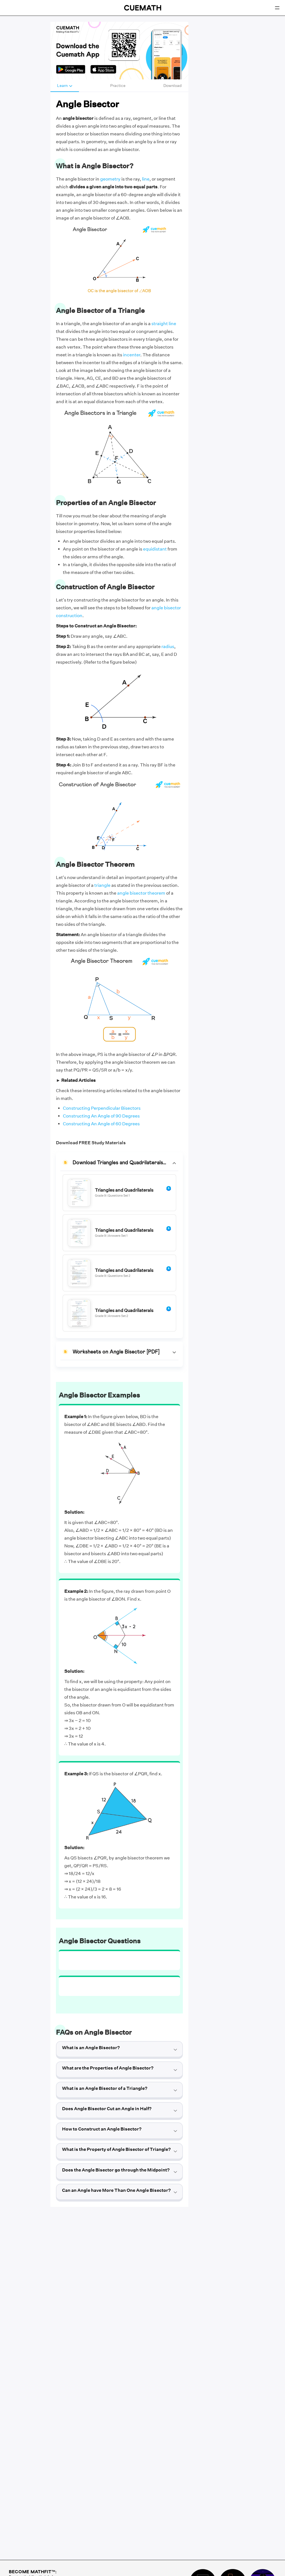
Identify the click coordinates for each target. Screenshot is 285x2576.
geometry (110, 179)
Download (172, 85)
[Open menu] (277, 8)
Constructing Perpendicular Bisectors (102, 1108)
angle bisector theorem (141, 893)
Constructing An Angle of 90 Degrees (101, 1116)
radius (167, 646)
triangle (102, 885)
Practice (118, 85)
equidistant (155, 549)
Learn (64, 85)
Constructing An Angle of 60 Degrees (101, 1123)
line (145, 179)
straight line (163, 323)
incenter (131, 354)
